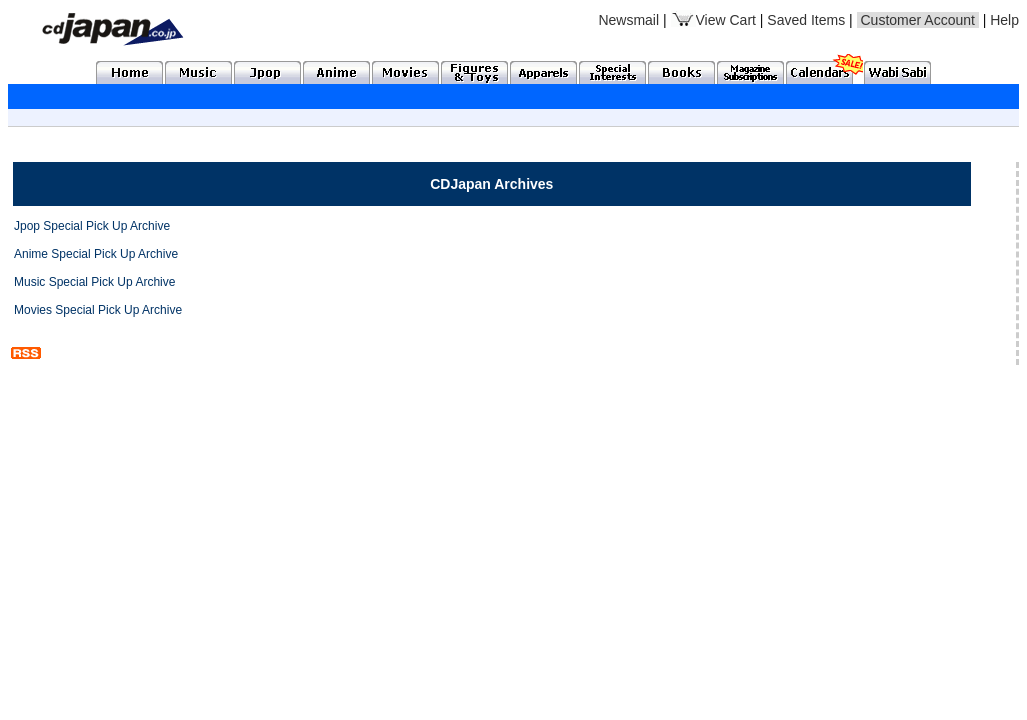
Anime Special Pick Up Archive (96, 254)
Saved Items (806, 20)
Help (1004, 20)
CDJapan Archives (491, 184)
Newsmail (628, 20)
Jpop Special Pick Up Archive (92, 226)
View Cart (713, 20)
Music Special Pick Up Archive (94, 282)
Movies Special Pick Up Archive (98, 310)
